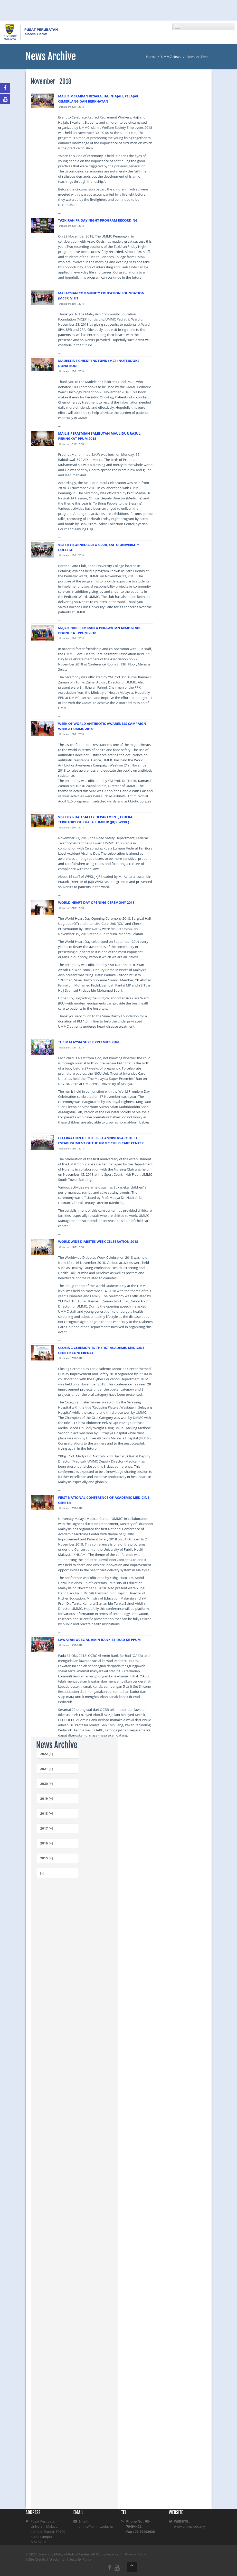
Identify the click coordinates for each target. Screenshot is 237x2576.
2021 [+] (46, 1768)
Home (151, 56)
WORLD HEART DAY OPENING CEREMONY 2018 (96, 902)
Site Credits (37, 2559)
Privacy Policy (135, 2554)
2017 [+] (46, 1828)
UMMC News (171, 56)
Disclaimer (58, 2559)
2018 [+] (46, 1813)
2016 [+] (46, 1843)
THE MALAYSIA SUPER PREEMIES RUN (88, 1042)
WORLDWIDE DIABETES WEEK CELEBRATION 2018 (98, 1241)
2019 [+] (46, 1798)
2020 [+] (46, 1783)
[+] (42, 1873)
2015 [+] (46, 1858)
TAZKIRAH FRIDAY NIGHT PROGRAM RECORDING (98, 220)
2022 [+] (46, 1753)
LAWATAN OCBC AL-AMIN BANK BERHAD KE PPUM (99, 1639)
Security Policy (80, 2559)
